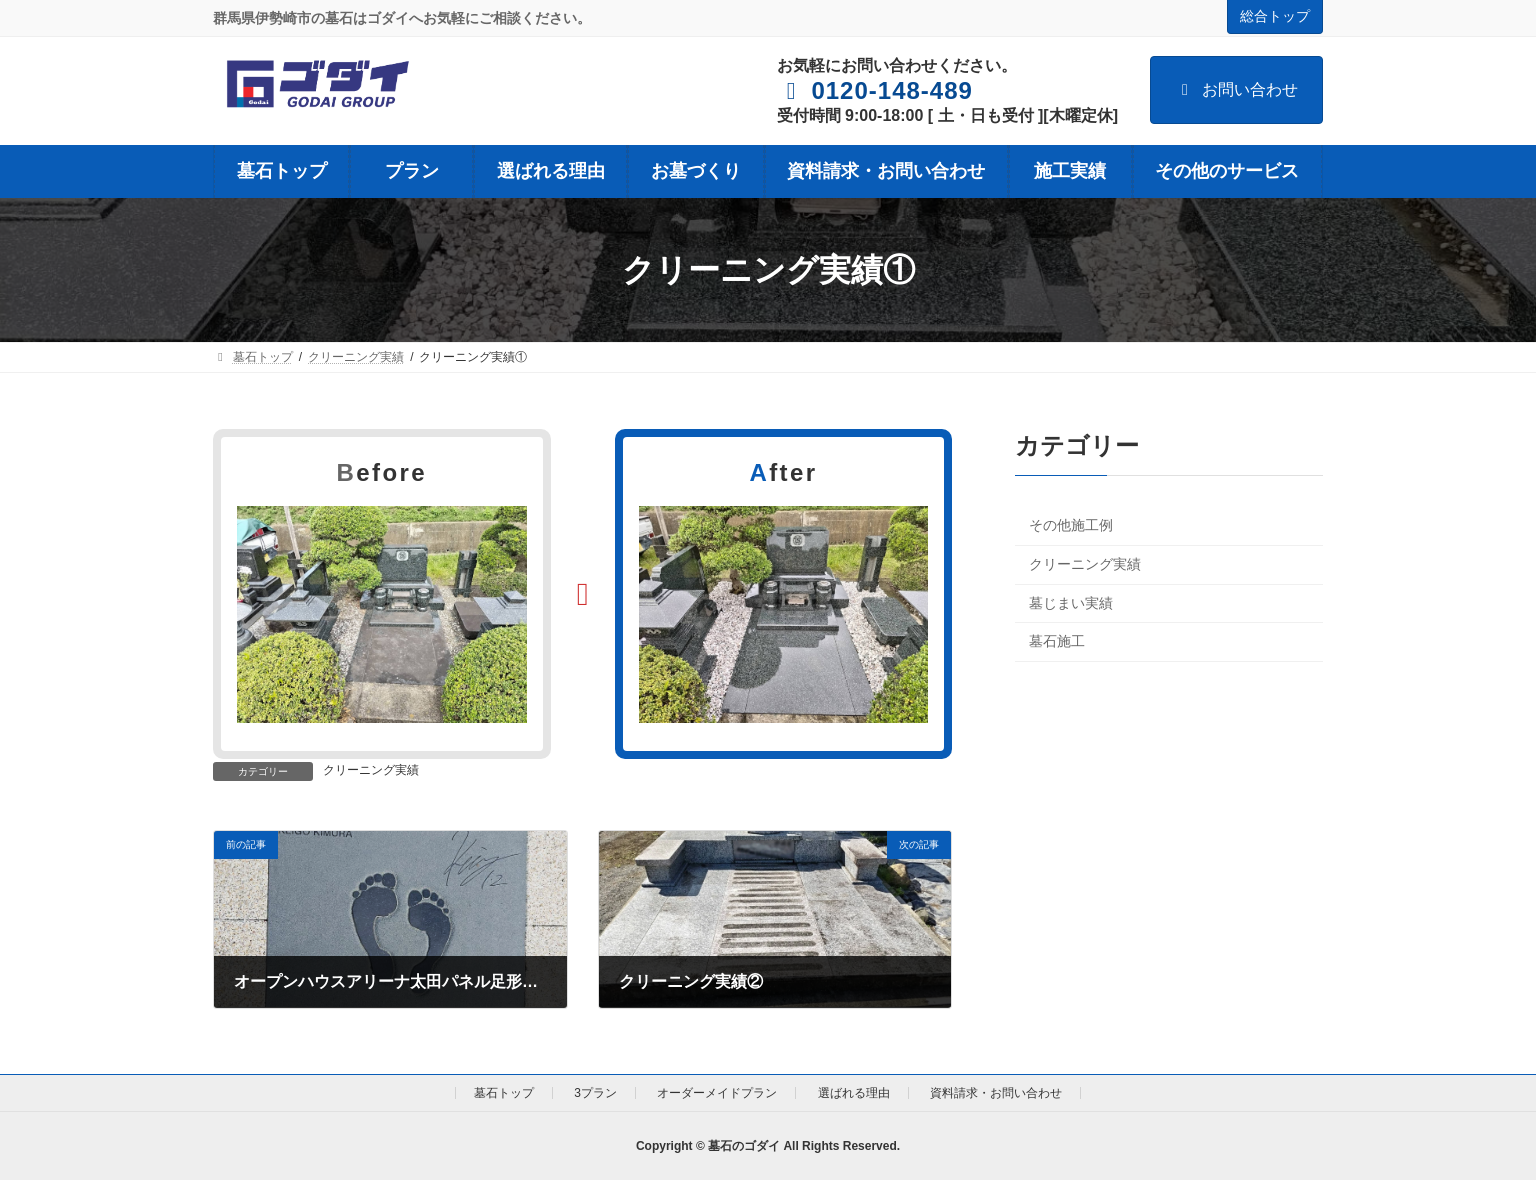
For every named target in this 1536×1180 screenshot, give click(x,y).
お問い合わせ (1236, 89)
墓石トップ (504, 1093)
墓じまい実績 (1071, 603)
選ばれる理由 (854, 1093)
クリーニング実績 (371, 770)
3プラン (595, 1093)
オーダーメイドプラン (717, 1093)
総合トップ (1275, 16)
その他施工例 (1071, 526)
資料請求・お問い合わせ (996, 1093)
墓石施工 (1057, 641)
